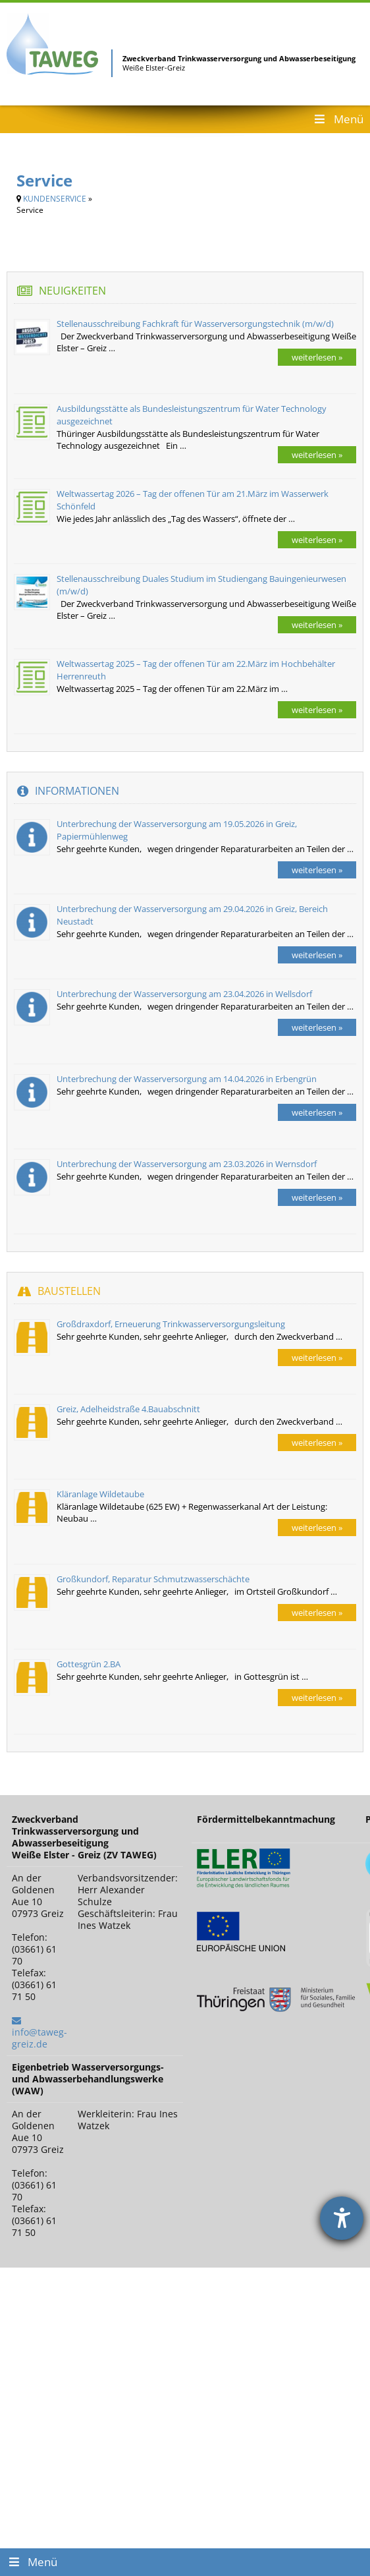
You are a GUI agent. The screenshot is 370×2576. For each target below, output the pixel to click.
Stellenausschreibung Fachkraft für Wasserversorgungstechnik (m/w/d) (195, 323)
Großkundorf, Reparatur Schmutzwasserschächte (153, 1579)
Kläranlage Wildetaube (100, 1494)
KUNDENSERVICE (54, 198)
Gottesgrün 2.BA (88, 1664)
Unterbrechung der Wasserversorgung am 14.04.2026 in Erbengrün (187, 1079)
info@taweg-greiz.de (39, 2038)
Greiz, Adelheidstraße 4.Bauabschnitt (128, 1409)
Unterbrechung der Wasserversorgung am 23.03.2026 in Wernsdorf (187, 1164)
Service (44, 180)
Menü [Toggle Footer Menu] (32, 2561)
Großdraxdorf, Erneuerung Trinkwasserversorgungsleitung (171, 1324)
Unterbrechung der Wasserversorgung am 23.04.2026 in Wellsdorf (184, 994)
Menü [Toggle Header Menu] (338, 119)
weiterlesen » (317, 357)
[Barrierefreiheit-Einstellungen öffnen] (341, 2218)
